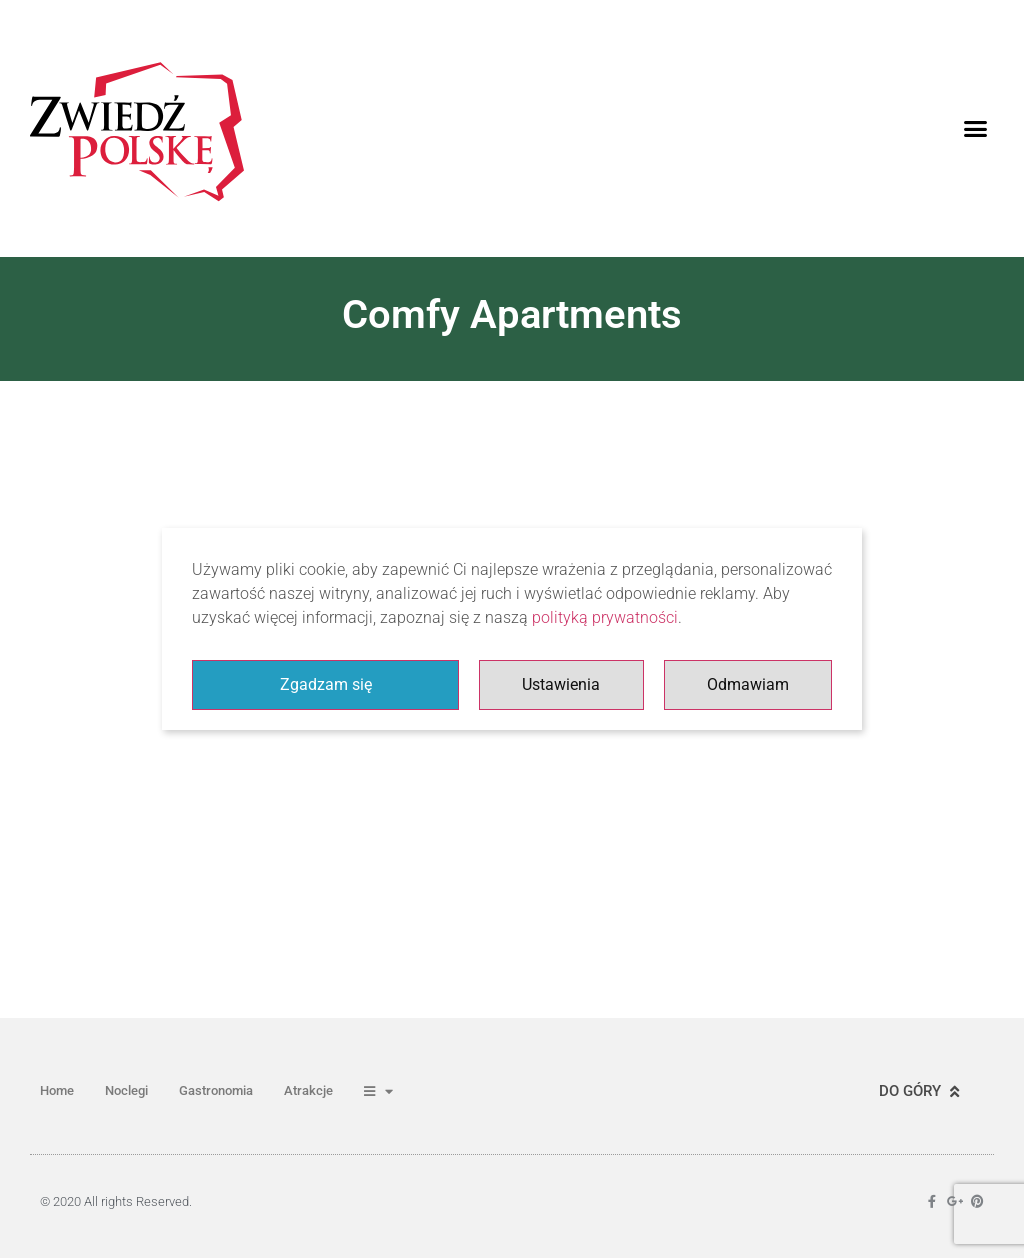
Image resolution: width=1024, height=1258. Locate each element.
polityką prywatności (605, 617)
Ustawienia (561, 684)
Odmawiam (748, 684)
